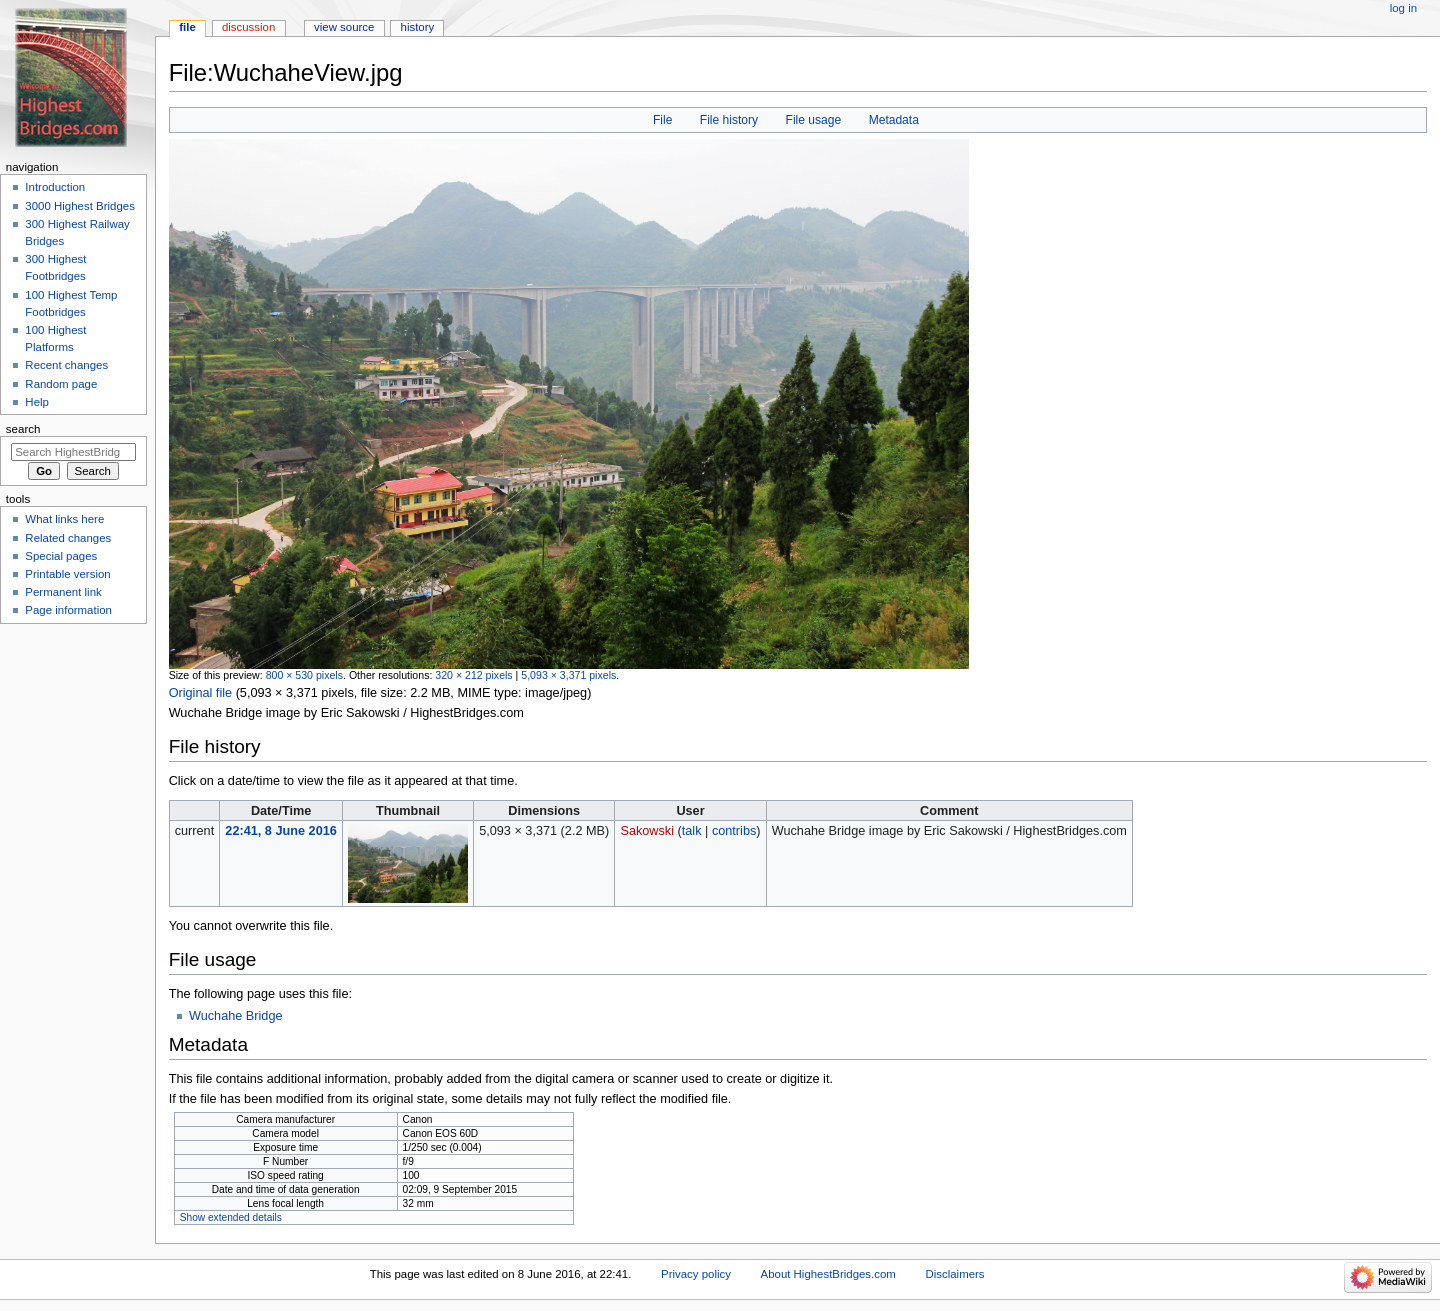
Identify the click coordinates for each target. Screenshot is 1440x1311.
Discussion (248, 27)
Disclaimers (955, 1274)
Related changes (68, 538)
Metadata (894, 120)
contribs (734, 831)
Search (23, 429)
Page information (68, 610)
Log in (1403, 8)
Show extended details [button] (231, 1217)
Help (37, 402)
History (418, 27)
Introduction (55, 187)
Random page (61, 384)
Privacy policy (696, 1274)
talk (692, 831)
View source (344, 27)
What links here (64, 519)
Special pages (61, 556)
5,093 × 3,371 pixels (568, 675)
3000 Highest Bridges (80, 206)
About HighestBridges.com (828, 1274)
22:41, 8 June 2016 (280, 831)
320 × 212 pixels (473, 675)
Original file (200, 693)
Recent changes (66, 365)
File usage (814, 120)
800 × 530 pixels (304, 675)
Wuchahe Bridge (236, 1016)
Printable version (67, 574)
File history (729, 120)
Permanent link (63, 592)
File (662, 120)
